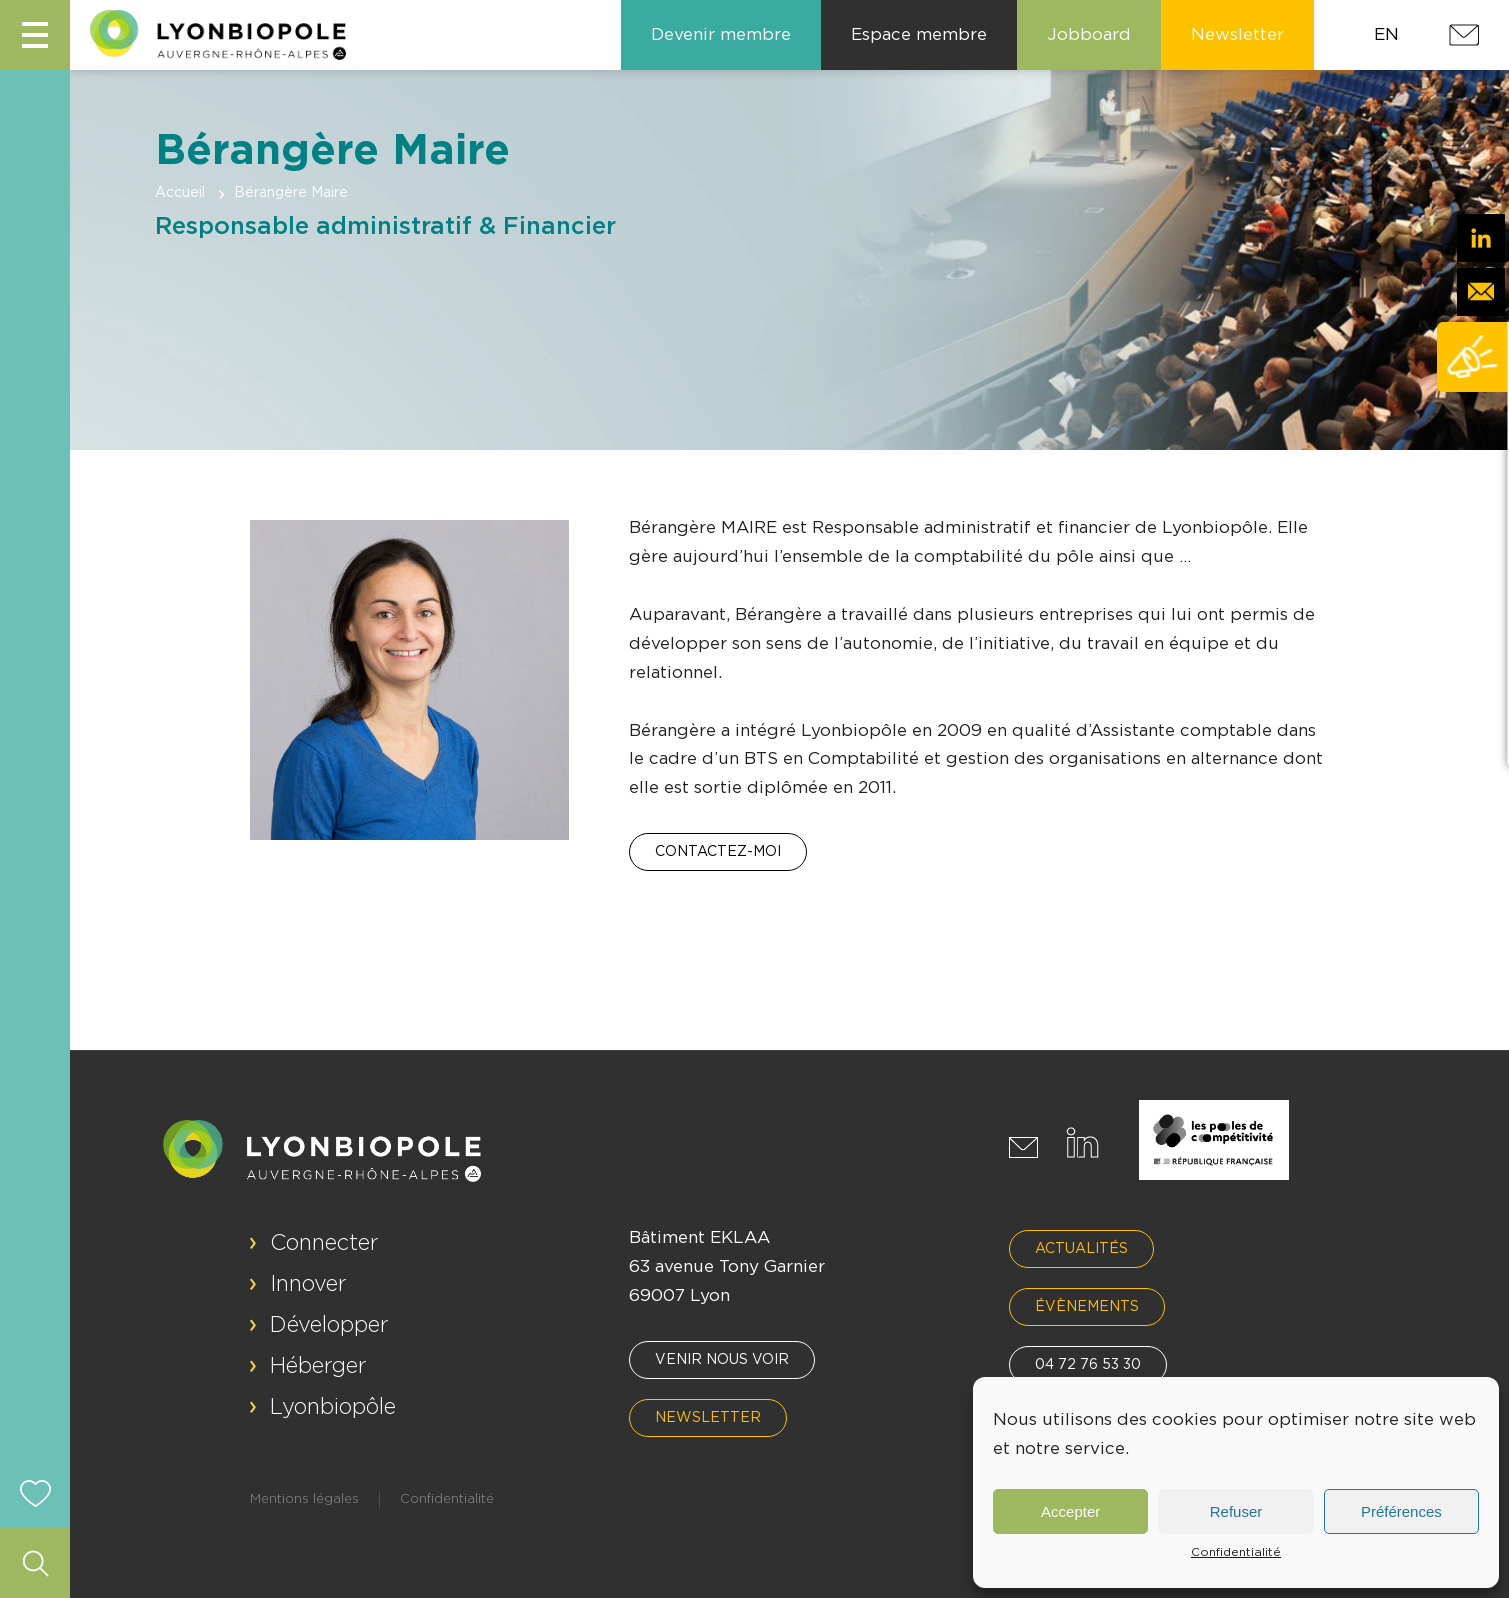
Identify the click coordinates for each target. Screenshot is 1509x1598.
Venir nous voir (722, 1360)
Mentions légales (304, 1499)
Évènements (1087, 1307)
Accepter (1070, 1511)
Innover (308, 1284)
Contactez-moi (718, 852)
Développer (329, 1325)
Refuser (1236, 1511)
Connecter (324, 1243)
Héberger (318, 1366)
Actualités (1081, 1249)
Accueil (180, 193)
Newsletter (708, 1418)
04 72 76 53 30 (1088, 1365)
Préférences (1401, 1511)
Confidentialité (1236, 1552)
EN (1386, 34)
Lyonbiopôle (333, 1407)
